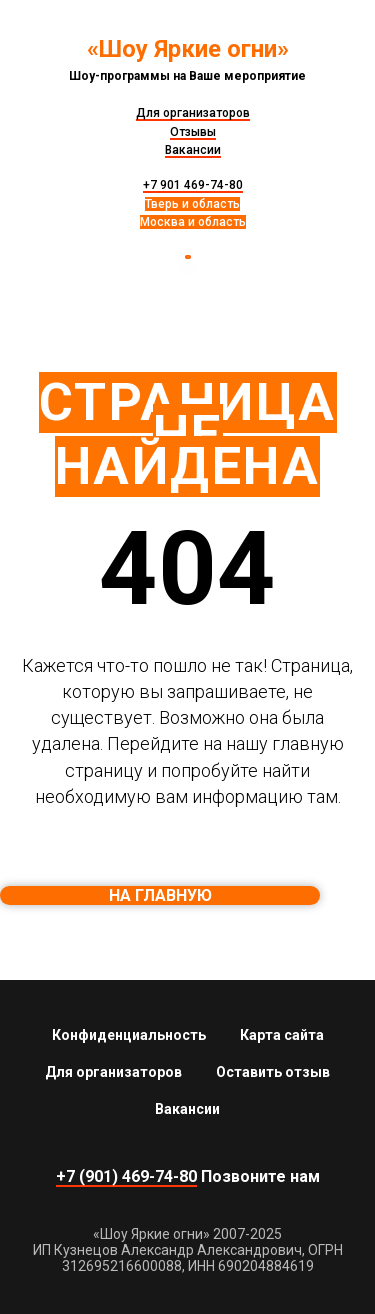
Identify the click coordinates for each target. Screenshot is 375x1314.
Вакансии (193, 150)
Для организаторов (193, 113)
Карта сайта (282, 1035)
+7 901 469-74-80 (193, 185)
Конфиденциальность (129, 1035)
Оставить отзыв (273, 1072)
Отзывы (193, 132)
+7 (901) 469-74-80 (126, 1176)
